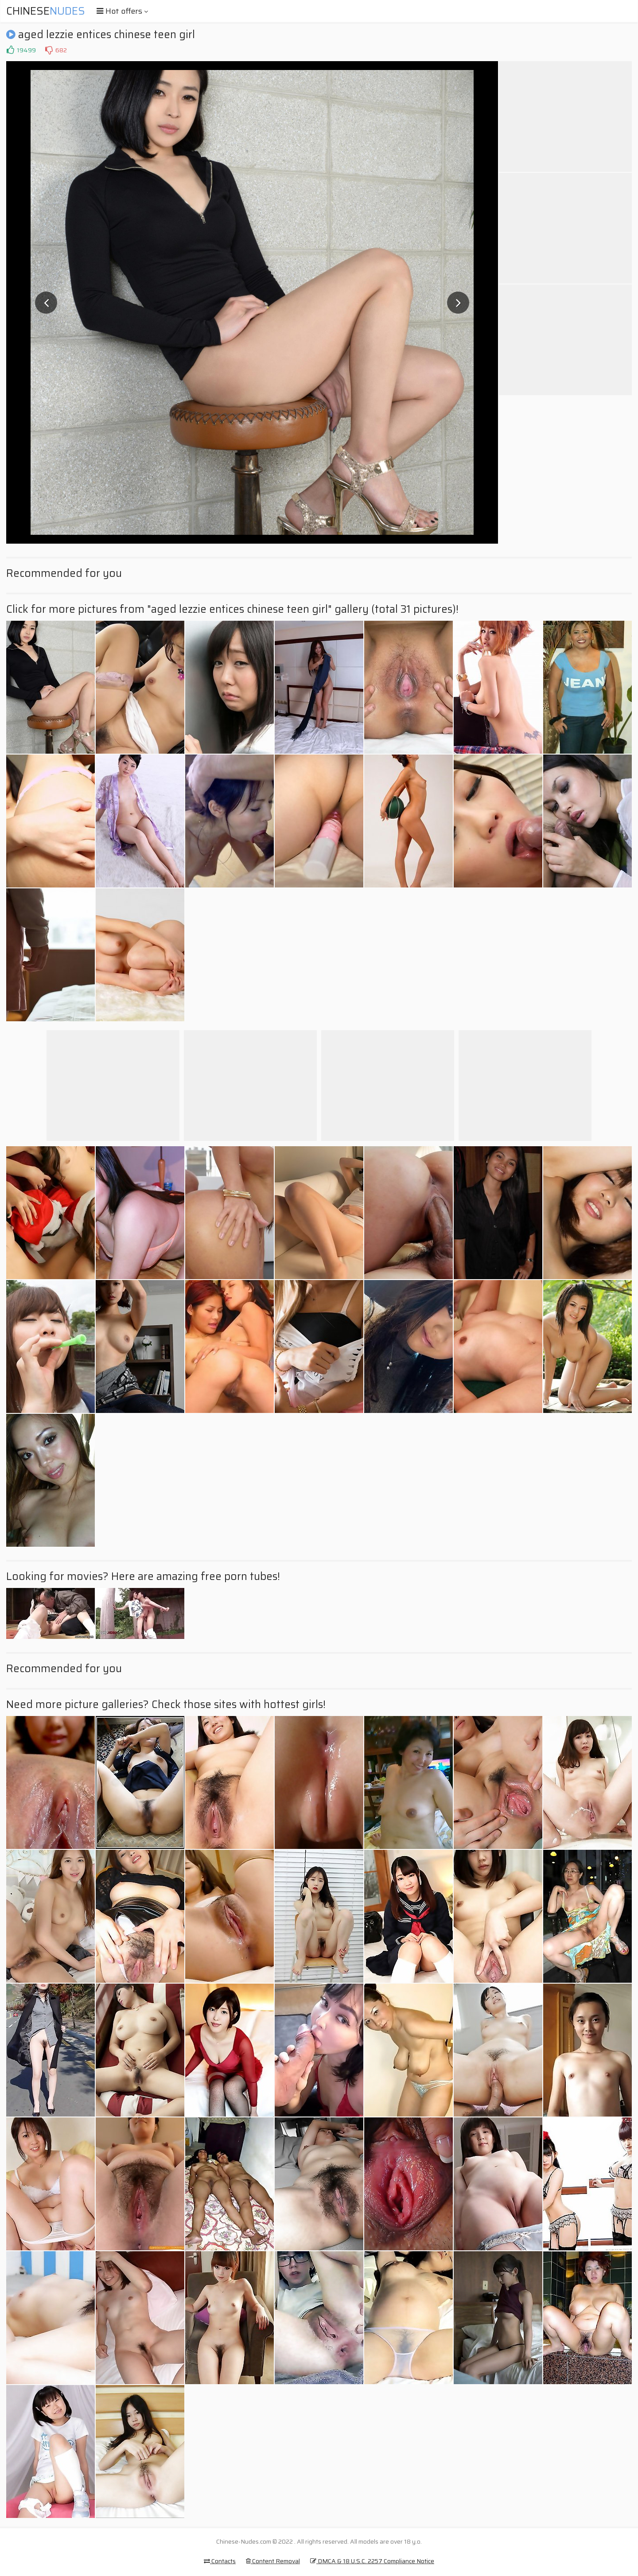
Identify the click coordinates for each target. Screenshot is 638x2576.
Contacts (220, 2561)
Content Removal (273, 2561)
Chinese (45, 11)
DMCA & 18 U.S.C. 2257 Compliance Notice (372, 2561)
